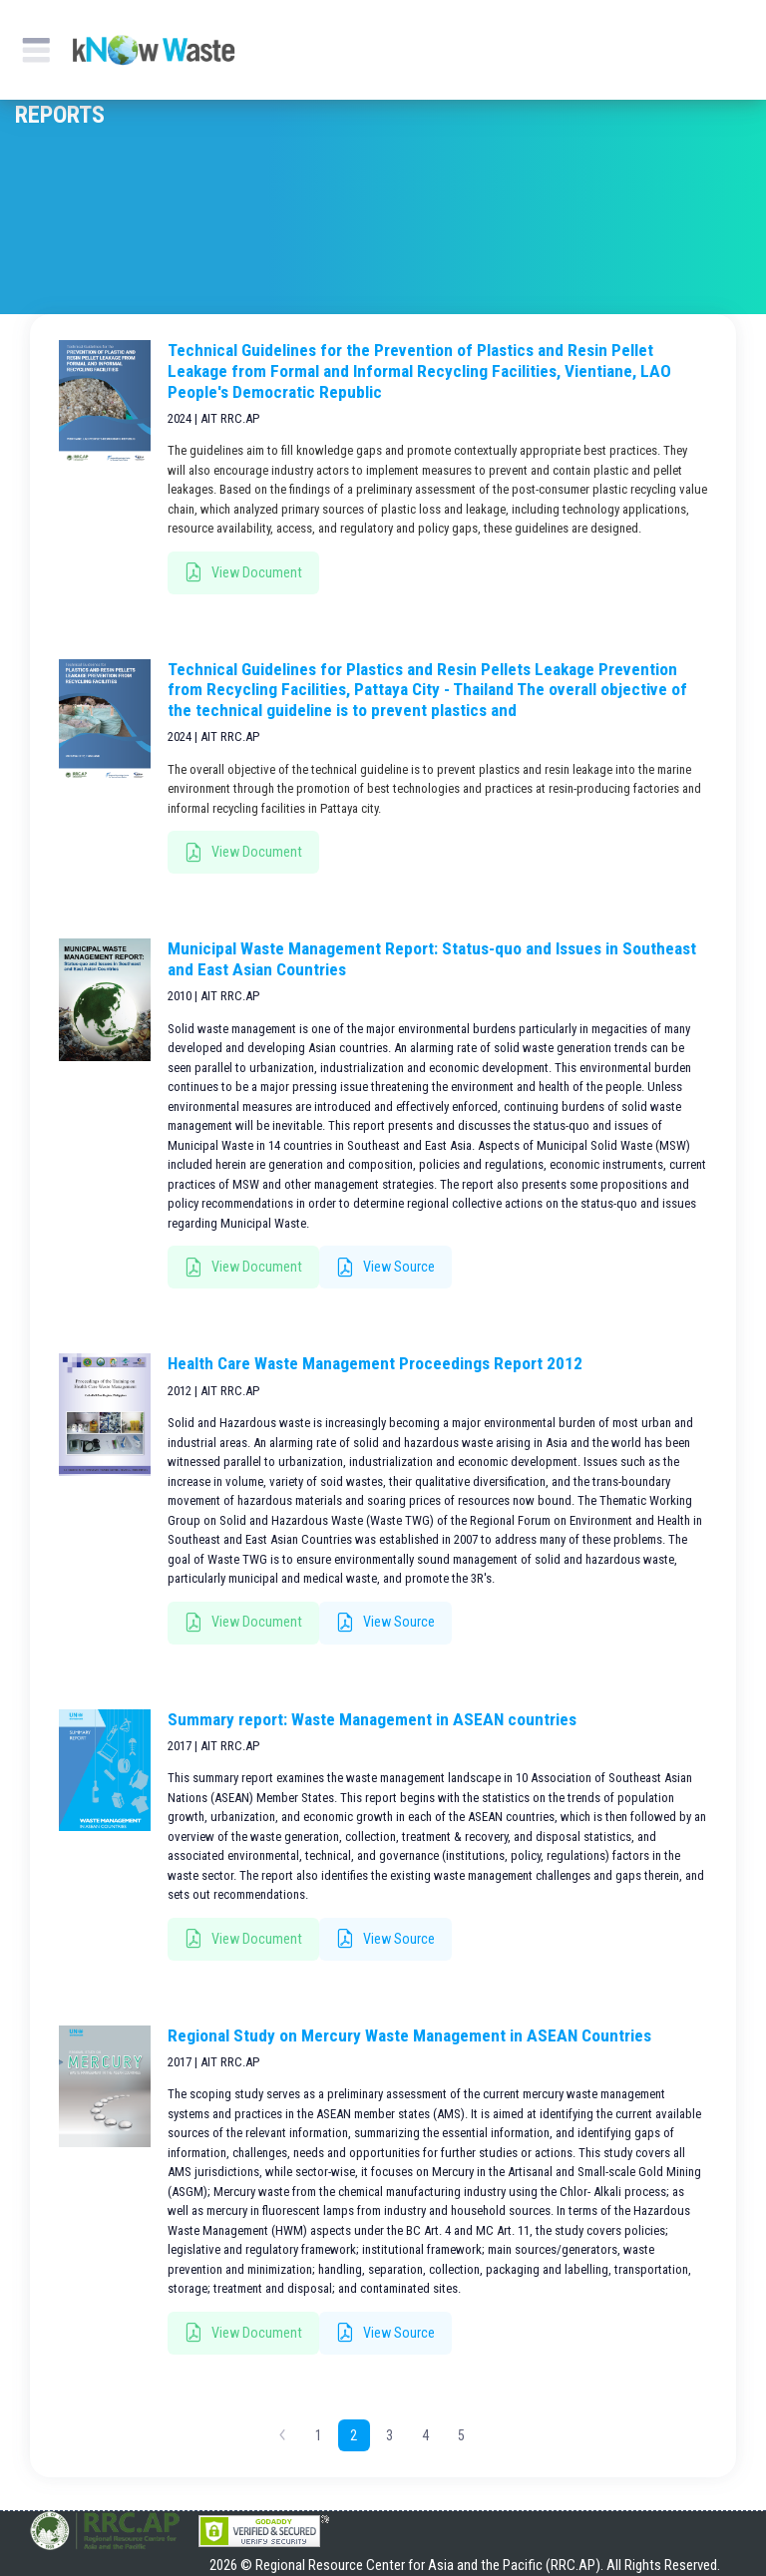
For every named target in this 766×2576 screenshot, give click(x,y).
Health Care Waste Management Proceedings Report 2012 (375, 1363)
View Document (243, 572)
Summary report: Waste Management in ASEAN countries (372, 1719)
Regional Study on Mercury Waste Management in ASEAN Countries (409, 2035)
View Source (385, 1268)
